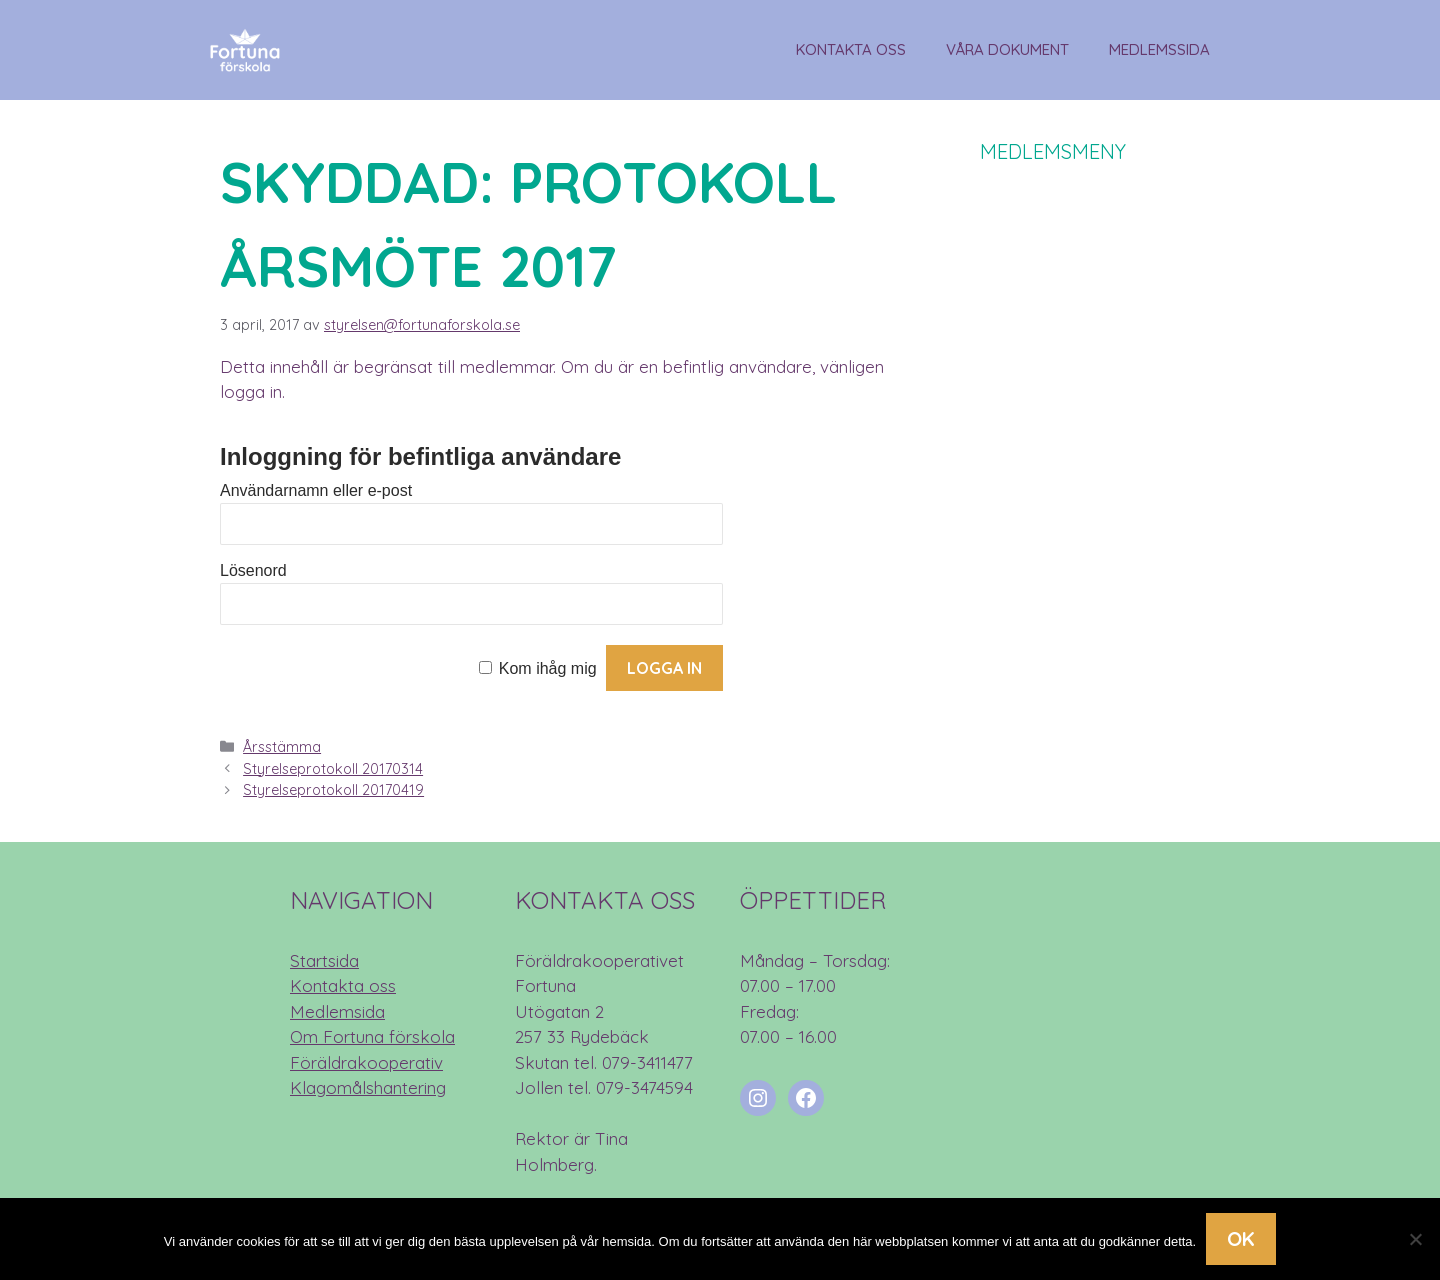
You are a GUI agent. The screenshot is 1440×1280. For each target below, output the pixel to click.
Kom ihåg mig (548, 668)
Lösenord (253, 570)
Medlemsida (337, 1011)
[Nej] (1415, 1239)
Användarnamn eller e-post (316, 490)
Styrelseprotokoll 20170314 (333, 769)
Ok (1241, 1238)
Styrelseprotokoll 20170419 (333, 790)
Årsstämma (282, 747)
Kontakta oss (851, 49)
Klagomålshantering (368, 1087)
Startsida (324, 960)
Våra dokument (1007, 49)
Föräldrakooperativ (366, 1062)
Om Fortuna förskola (372, 1036)
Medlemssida (1159, 49)
